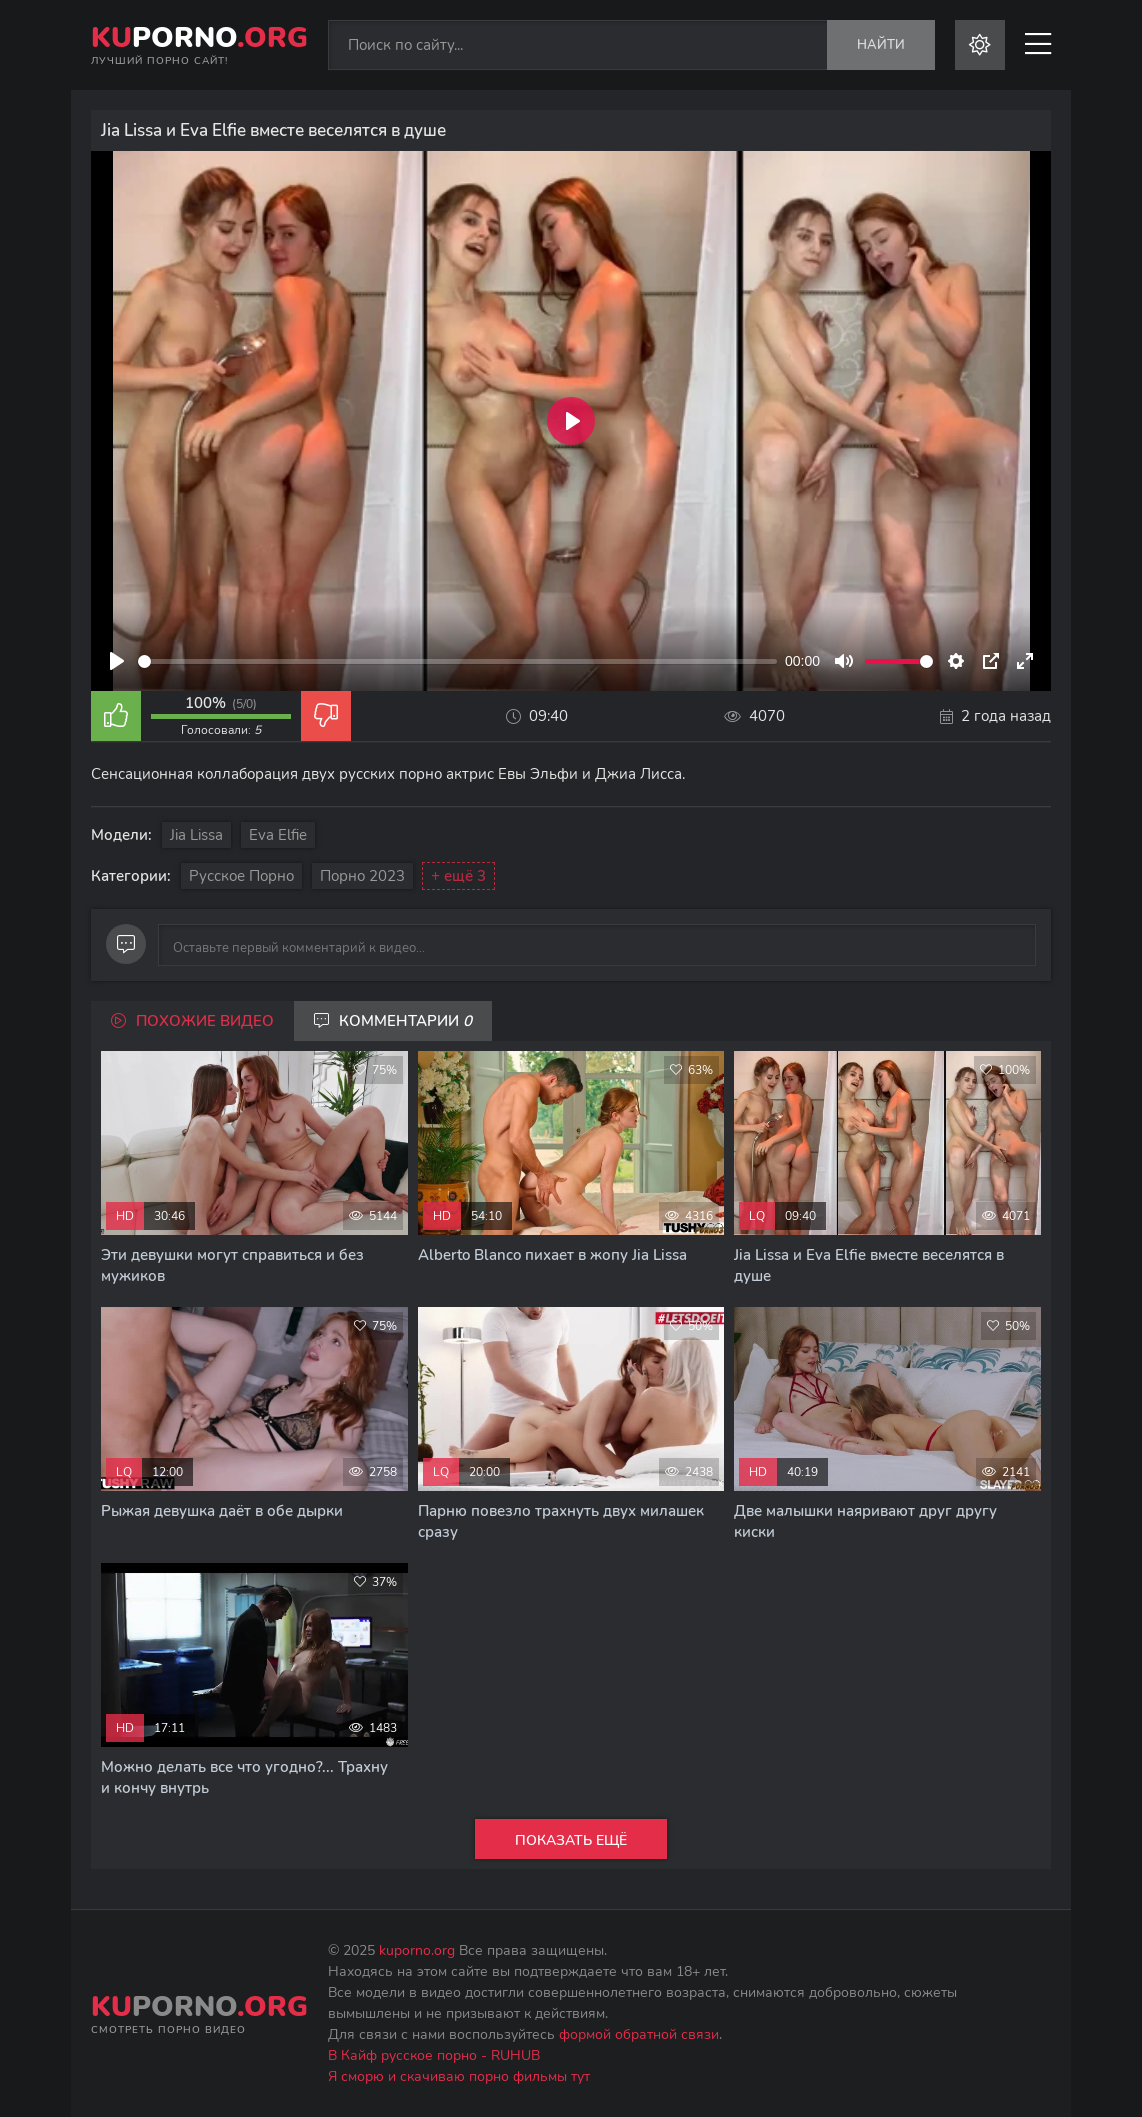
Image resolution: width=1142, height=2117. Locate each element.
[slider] (457, 661)
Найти (881, 45)
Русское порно (241, 876)
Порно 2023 (362, 876)
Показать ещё (571, 1840)
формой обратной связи (639, 2034)
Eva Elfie (278, 835)
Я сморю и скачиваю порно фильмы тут (459, 2076)
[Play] (117, 661)
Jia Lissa (196, 835)
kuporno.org (417, 1950)
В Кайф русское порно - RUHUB (434, 2055)
